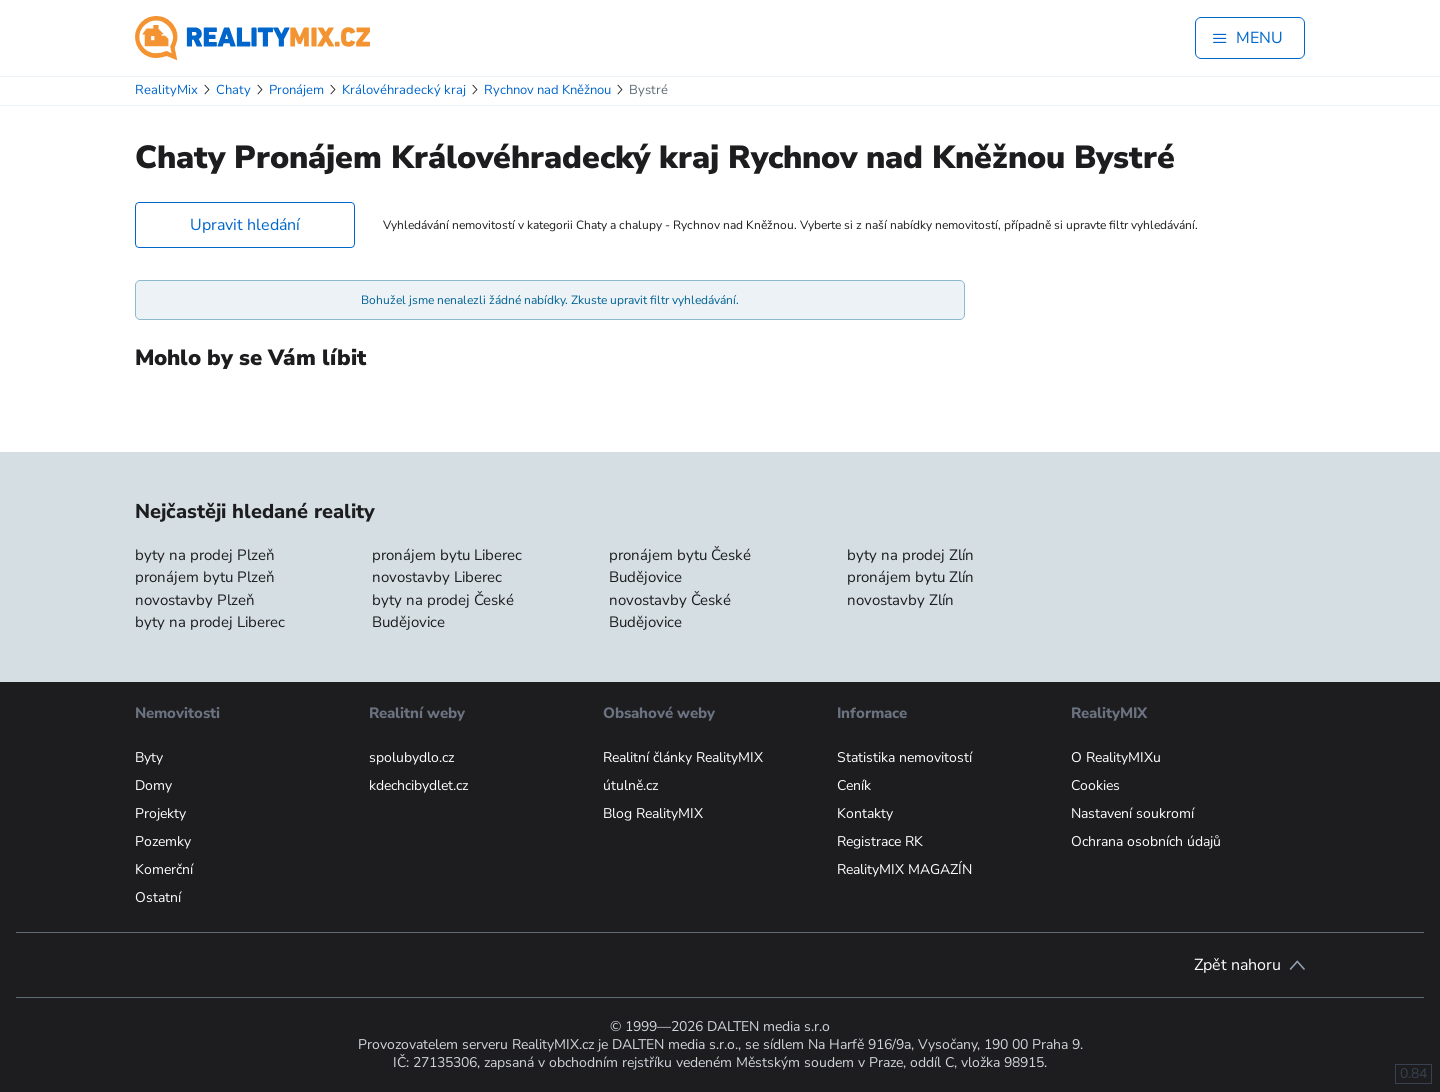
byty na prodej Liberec (210, 622)
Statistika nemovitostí (904, 757)
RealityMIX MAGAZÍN (904, 869)
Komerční (164, 869)
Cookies (1095, 785)
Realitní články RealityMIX (683, 757)
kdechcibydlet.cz (418, 785)
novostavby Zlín (900, 600)
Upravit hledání (245, 225)
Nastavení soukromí (1132, 813)
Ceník (854, 785)
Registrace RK (880, 841)
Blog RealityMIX (653, 813)
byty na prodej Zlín (910, 555)
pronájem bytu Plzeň (205, 577)
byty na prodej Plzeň (205, 555)
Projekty (160, 813)
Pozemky (163, 841)
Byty (149, 757)
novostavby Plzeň (195, 600)
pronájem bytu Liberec (447, 555)
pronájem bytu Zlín (910, 577)
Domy (153, 785)
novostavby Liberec (437, 577)
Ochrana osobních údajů (1146, 841)
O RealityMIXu (1116, 757)
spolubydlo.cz (411, 757)
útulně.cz (630, 785)
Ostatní (158, 897)
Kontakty (865, 813)
